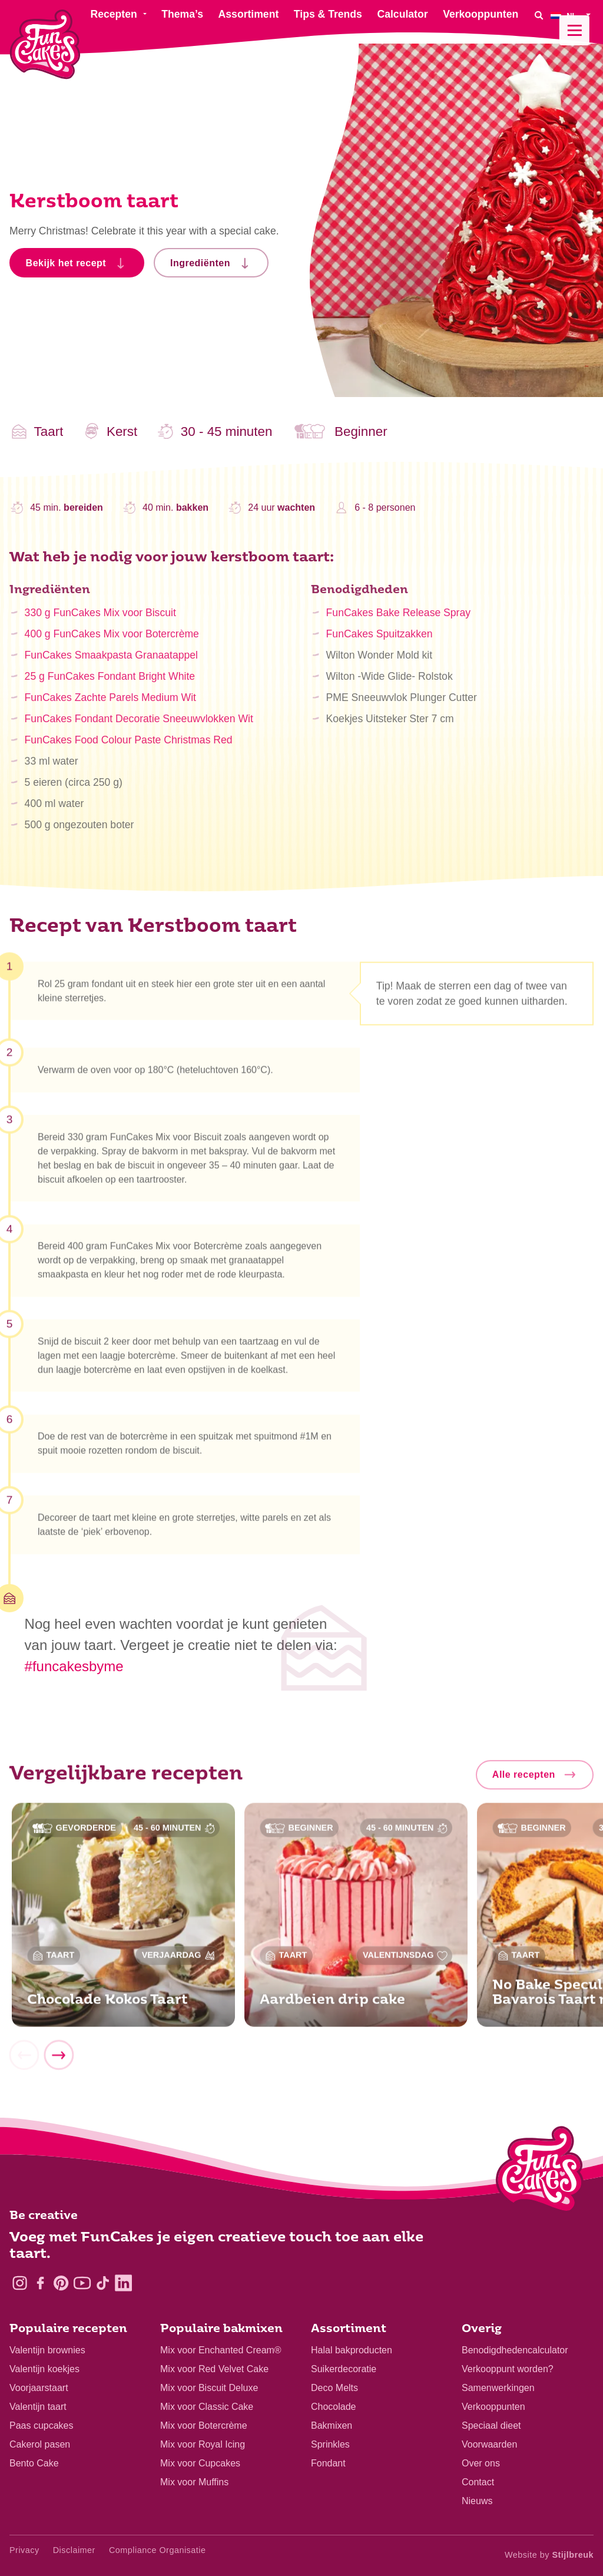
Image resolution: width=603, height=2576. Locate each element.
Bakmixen (331, 2425)
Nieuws (477, 2501)
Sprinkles (330, 2444)
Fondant (328, 2463)
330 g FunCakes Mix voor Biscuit (100, 620)
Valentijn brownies (47, 2350)
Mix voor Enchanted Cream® (220, 2350)
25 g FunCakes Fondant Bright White (110, 683)
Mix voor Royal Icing (202, 2444)
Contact (478, 2482)
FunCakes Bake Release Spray (398, 620)
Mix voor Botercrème (203, 2425)
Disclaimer (74, 2550)
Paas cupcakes (41, 2425)
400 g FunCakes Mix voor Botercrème (112, 641)
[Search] (539, 15)
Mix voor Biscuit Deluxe (209, 2388)
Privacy (24, 2550)
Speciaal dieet (491, 2425)
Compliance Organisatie (157, 2550)
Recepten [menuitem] (113, 14)
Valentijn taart (38, 2407)
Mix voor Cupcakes (200, 2463)
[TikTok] (102, 2283)
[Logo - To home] (539, 2172)
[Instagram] (19, 2283)
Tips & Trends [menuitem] (328, 14)
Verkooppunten (493, 2407)
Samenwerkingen (498, 2388)
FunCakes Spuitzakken (379, 641)
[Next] (58, 2060)
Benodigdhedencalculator (515, 2350)
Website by (549, 2555)
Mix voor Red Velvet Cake (214, 2369)
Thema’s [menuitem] (182, 14)
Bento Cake (34, 2463)
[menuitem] (572, 15)
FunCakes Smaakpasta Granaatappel (111, 662)
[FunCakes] (45, 44)
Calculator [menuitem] (402, 14)
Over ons (481, 2463)
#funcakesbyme (74, 1666)
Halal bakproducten (351, 2350)
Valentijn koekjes (44, 2369)
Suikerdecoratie (343, 2369)
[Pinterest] (61, 2283)
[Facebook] (40, 2283)
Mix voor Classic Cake (206, 2407)
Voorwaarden (489, 2444)
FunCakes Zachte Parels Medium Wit (110, 704)
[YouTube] (82, 2283)
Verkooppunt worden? (508, 2369)
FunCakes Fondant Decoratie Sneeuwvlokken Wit (139, 726)
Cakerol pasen (39, 2444)
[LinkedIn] (123, 2283)
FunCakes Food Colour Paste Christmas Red (129, 747)
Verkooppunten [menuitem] (480, 14)
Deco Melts (334, 2388)
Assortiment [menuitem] (248, 14)
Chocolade (333, 2407)
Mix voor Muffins (194, 2482)
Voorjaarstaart (38, 2388)
